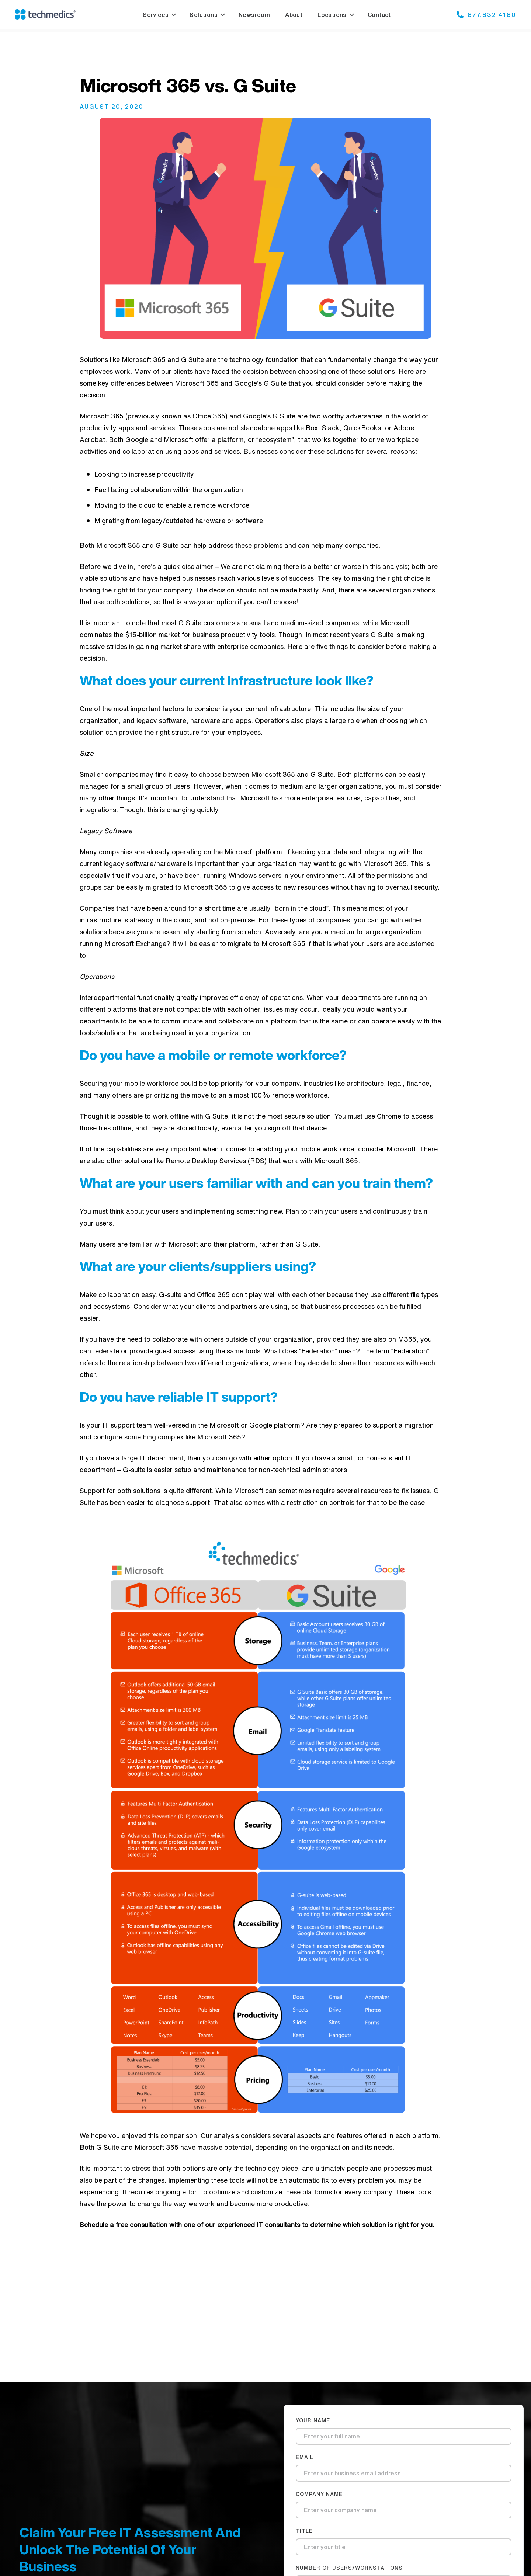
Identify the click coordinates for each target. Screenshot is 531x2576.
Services (156, 14)
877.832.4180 (492, 14)
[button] (158, 15)
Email (304, 2457)
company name (319, 2494)
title (304, 2531)
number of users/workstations (349, 2568)
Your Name (313, 2420)
